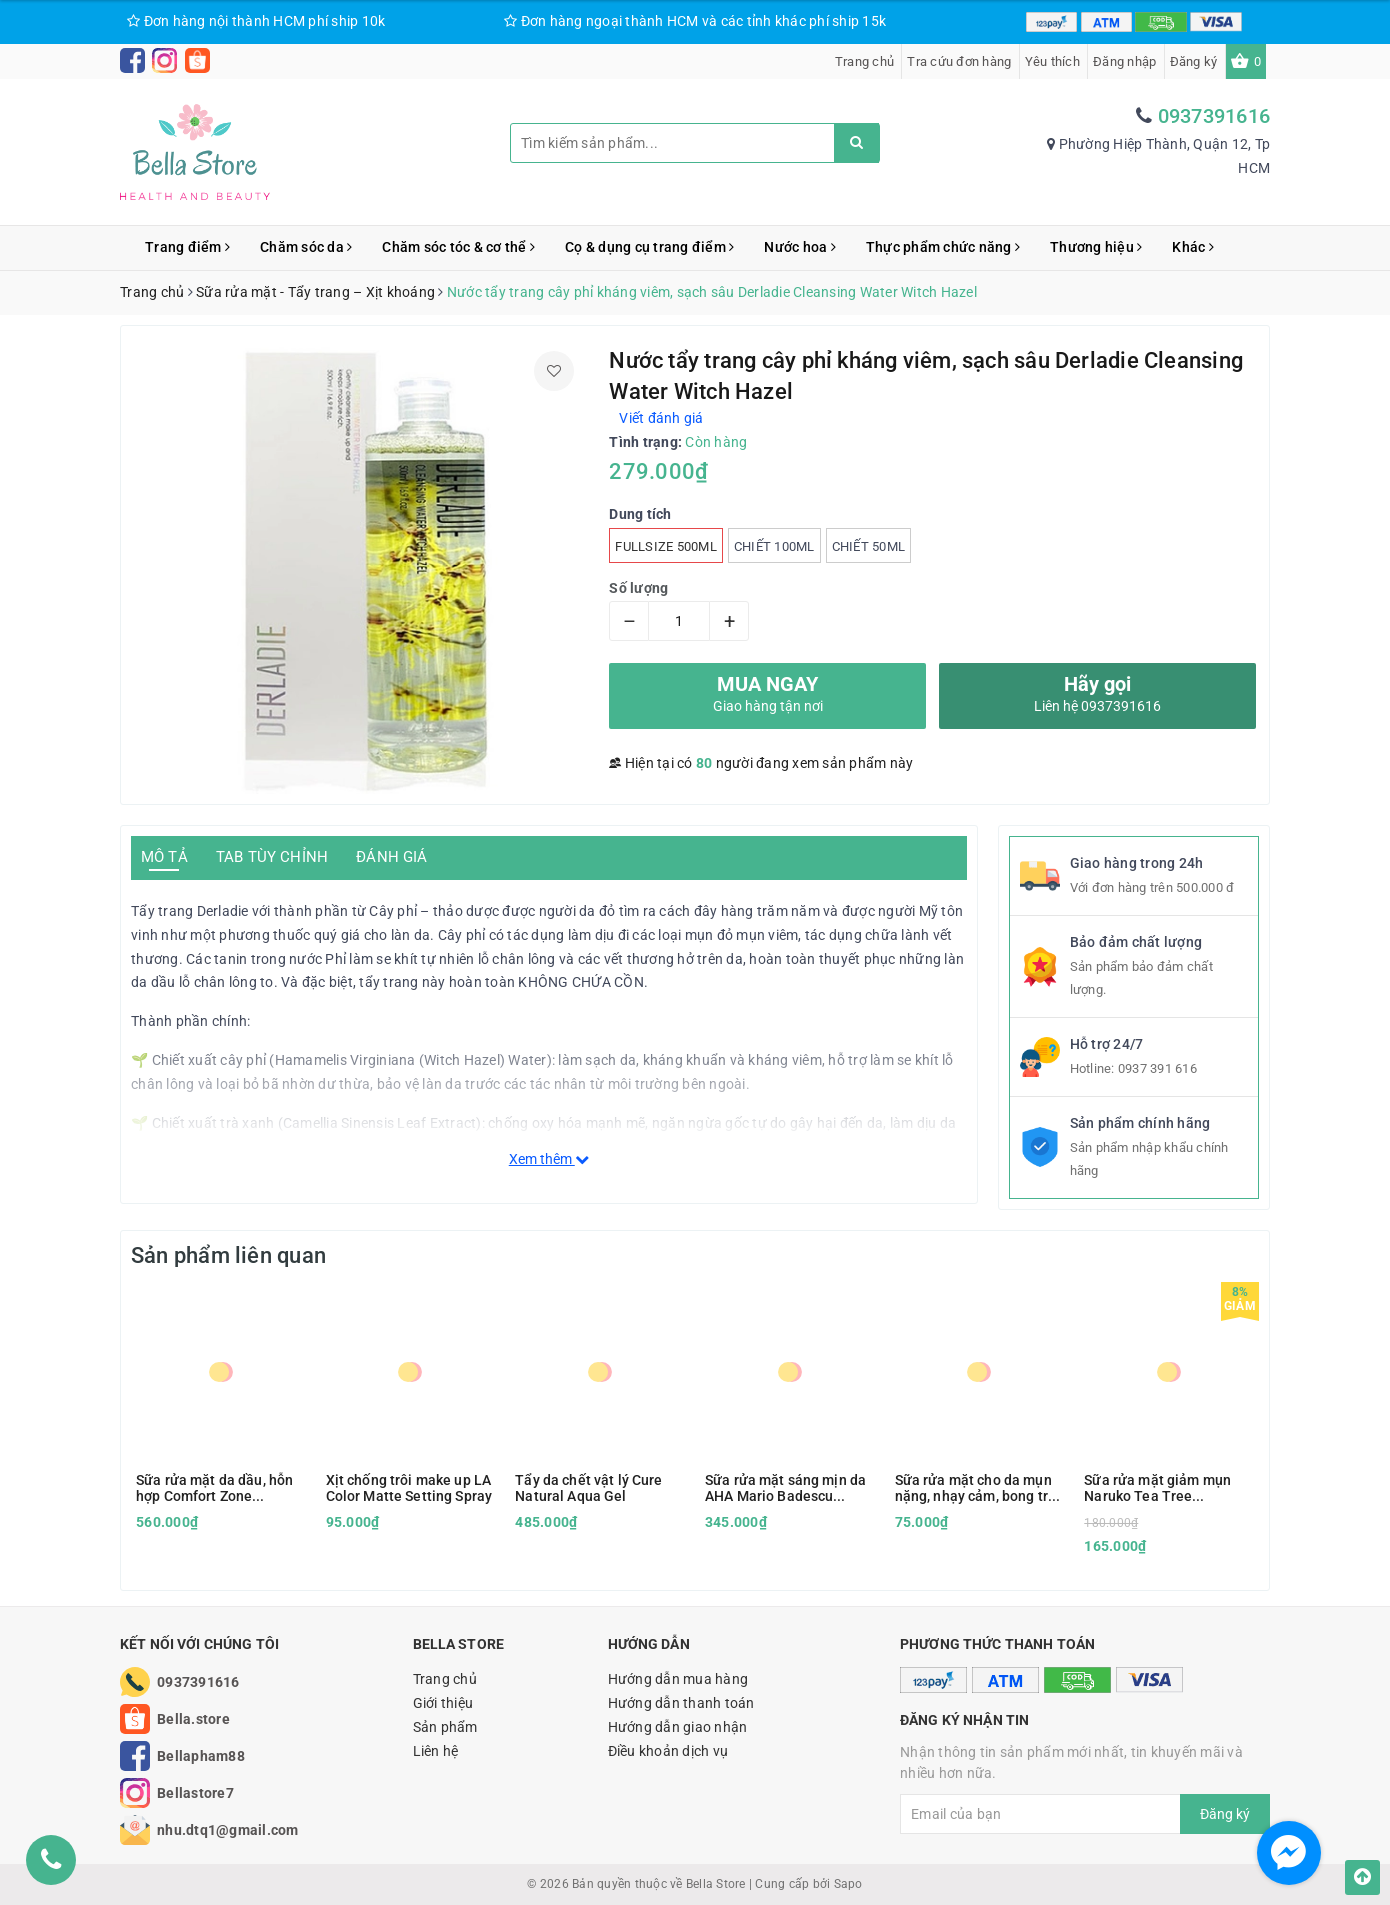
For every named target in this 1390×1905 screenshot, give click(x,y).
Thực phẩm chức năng (943, 247)
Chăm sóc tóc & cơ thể (458, 247)
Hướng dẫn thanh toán (681, 1703)
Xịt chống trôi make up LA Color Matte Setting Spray (409, 1488)
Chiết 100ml (774, 546)
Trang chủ (864, 61)
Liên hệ (436, 1751)
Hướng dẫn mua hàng (678, 1679)
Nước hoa (800, 247)
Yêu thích (1052, 61)
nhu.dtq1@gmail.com (228, 1830)
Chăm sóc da (306, 247)
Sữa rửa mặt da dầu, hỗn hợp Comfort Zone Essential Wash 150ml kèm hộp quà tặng (214, 1488)
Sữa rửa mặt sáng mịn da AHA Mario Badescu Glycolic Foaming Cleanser (785, 1488)
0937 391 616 (1157, 1068)
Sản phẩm (445, 1727)
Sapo (848, 1884)
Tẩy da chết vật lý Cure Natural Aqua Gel (588, 1488)
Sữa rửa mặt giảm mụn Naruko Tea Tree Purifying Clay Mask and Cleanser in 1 (1162, 1488)
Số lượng (638, 588)
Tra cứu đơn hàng (959, 61)
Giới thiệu (443, 1703)
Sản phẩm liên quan (228, 1255)
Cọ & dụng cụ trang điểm (649, 247)
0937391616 (1214, 116)
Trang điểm (187, 247)
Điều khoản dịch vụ (668, 1751)
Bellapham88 (201, 1756)
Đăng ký (1194, 61)
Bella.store (193, 1719)
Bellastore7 (195, 1793)
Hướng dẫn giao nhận (678, 1727)
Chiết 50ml (869, 546)
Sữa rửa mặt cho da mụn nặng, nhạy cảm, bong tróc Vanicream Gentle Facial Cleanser (979, 1488)
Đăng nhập (1124, 61)
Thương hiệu (1096, 247)
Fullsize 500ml (666, 546)
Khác (1193, 247)
